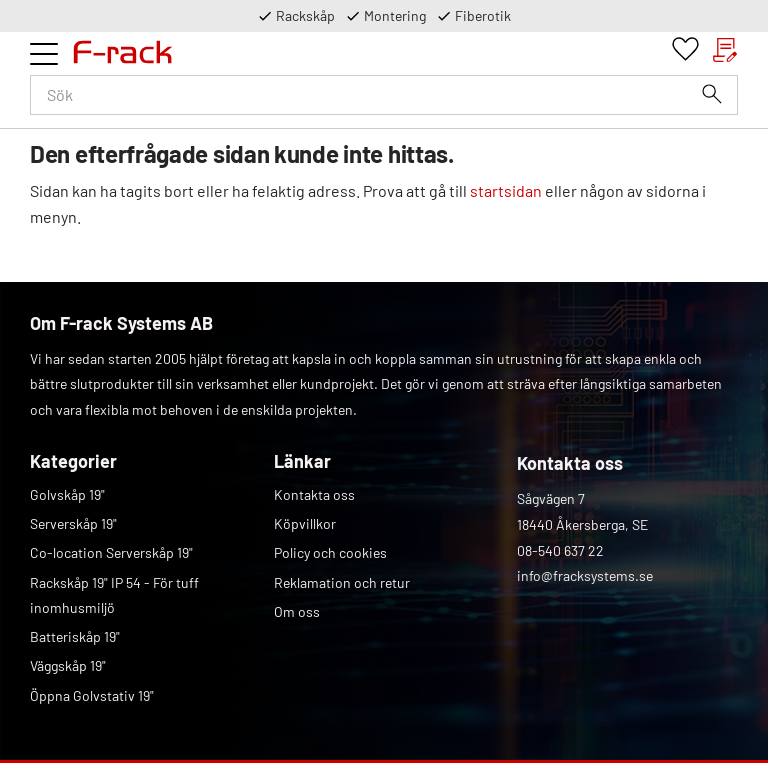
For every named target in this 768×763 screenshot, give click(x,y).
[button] (44, 54)
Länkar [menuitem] (302, 461)
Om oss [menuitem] (297, 611)
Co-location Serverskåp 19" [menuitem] (111, 552)
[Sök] (712, 94)
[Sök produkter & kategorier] (384, 95)
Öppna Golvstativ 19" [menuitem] (92, 695)
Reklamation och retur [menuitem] (342, 582)
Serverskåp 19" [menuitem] (73, 523)
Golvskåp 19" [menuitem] (67, 494)
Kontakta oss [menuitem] (314, 494)
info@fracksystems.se (585, 575)
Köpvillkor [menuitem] (305, 523)
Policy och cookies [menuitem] (330, 552)
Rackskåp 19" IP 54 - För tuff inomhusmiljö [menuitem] (114, 595)
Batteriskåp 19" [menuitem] (75, 636)
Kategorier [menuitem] (73, 461)
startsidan (506, 190)
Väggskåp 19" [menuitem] (68, 665)
